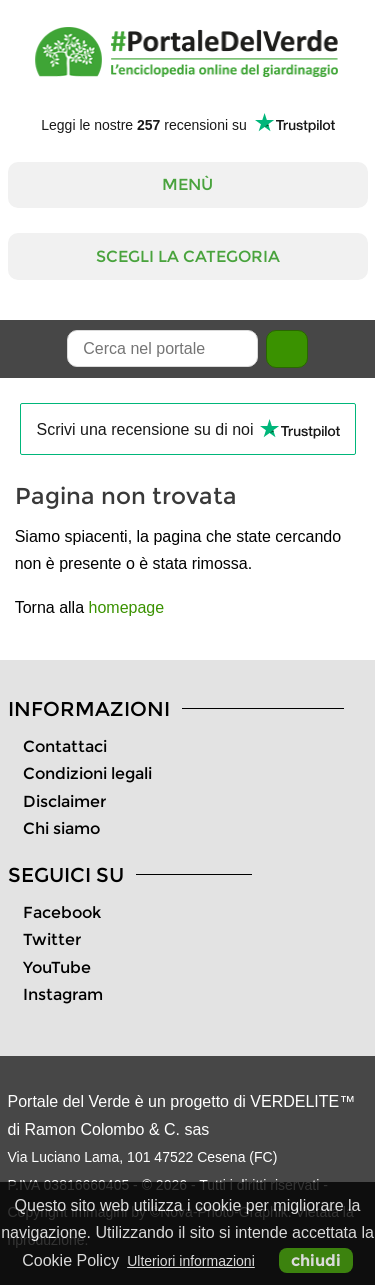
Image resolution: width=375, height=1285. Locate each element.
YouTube (57, 967)
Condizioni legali (87, 773)
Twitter (52, 939)
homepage (127, 607)
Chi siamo (61, 828)
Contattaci (65, 746)
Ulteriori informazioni (191, 1261)
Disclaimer (64, 801)
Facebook (62, 912)
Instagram (63, 994)
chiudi (316, 1260)
